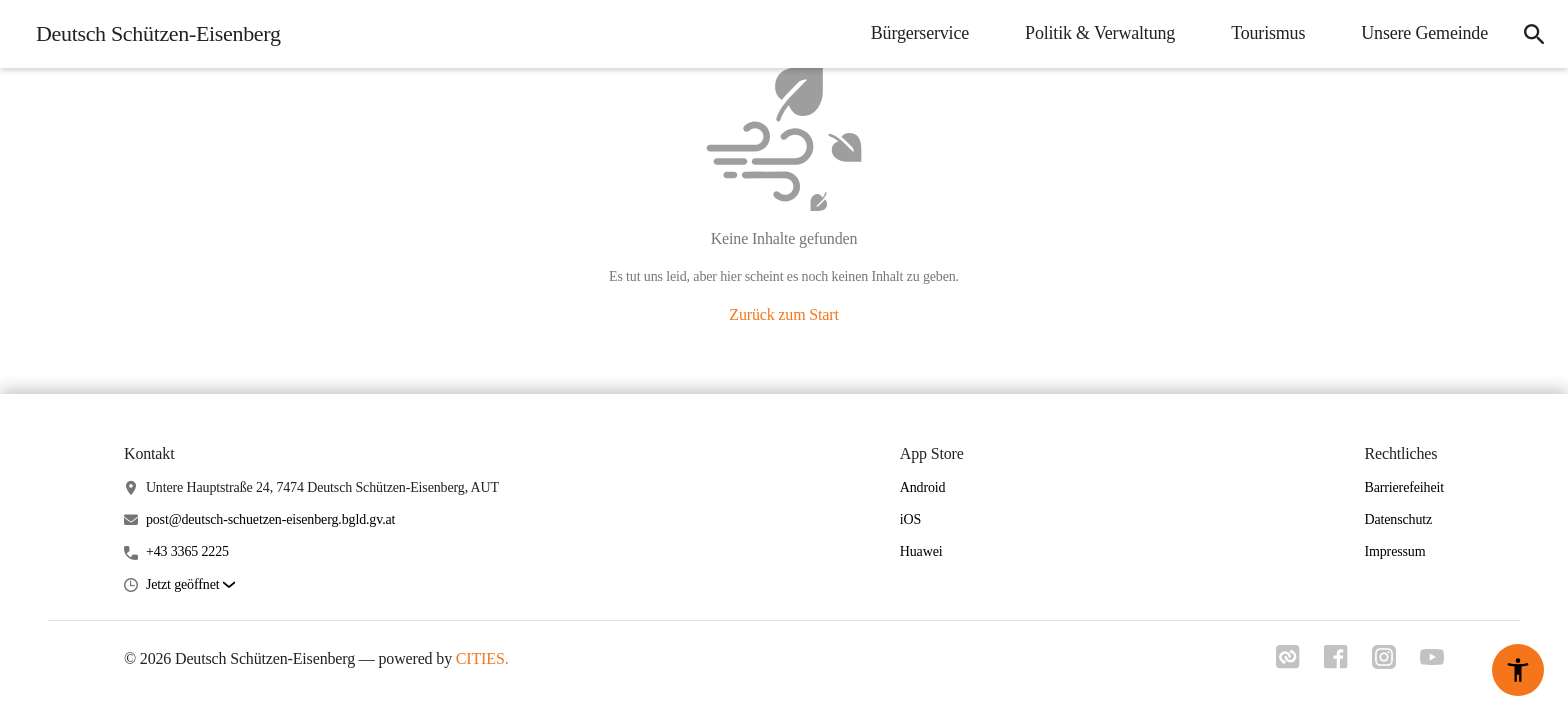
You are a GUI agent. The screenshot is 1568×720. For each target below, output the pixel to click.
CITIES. (482, 658)
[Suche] (1534, 34)
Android (923, 487)
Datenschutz (1398, 519)
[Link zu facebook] (1336, 657)
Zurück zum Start (783, 314)
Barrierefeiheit (1404, 487)
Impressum (1394, 551)
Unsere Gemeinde (1424, 33)
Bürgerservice (920, 33)
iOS (910, 519)
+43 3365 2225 (187, 551)
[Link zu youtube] (1432, 657)
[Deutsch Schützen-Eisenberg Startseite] (152, 34)
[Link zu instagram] (1384, 657)
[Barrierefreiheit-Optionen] (1518, 670)
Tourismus (1268, 33)
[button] (190, 585)
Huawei (921, 551)
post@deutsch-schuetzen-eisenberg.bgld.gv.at (270, 519)
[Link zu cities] (1288, 657)
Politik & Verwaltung (1100, 33)
